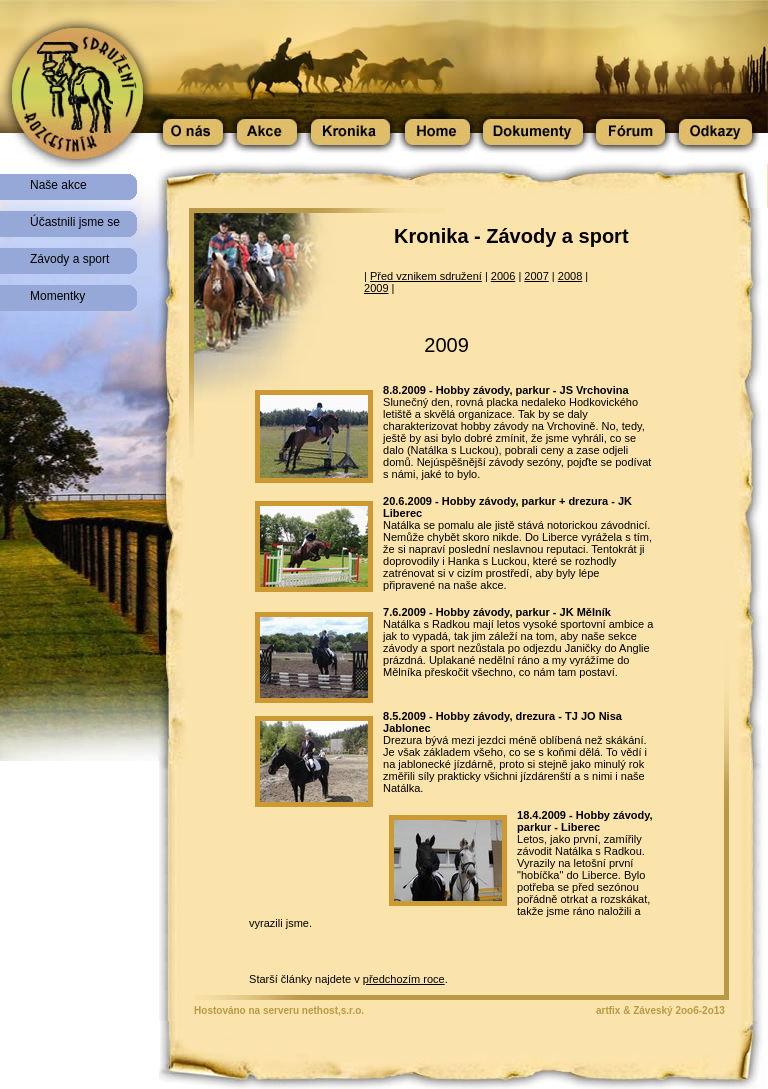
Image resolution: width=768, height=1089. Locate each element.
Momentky (57, 296)
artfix (608, 1010)
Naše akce (58, 185)
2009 (376, 288)
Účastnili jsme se (75, 222)
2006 (503, 276)
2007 (536, 276)
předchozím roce (404, 979)
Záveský (652, 1010)
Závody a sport (69, 259)
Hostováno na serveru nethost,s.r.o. (279, 1010)
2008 (570, 276)
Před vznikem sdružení (426, 276)
